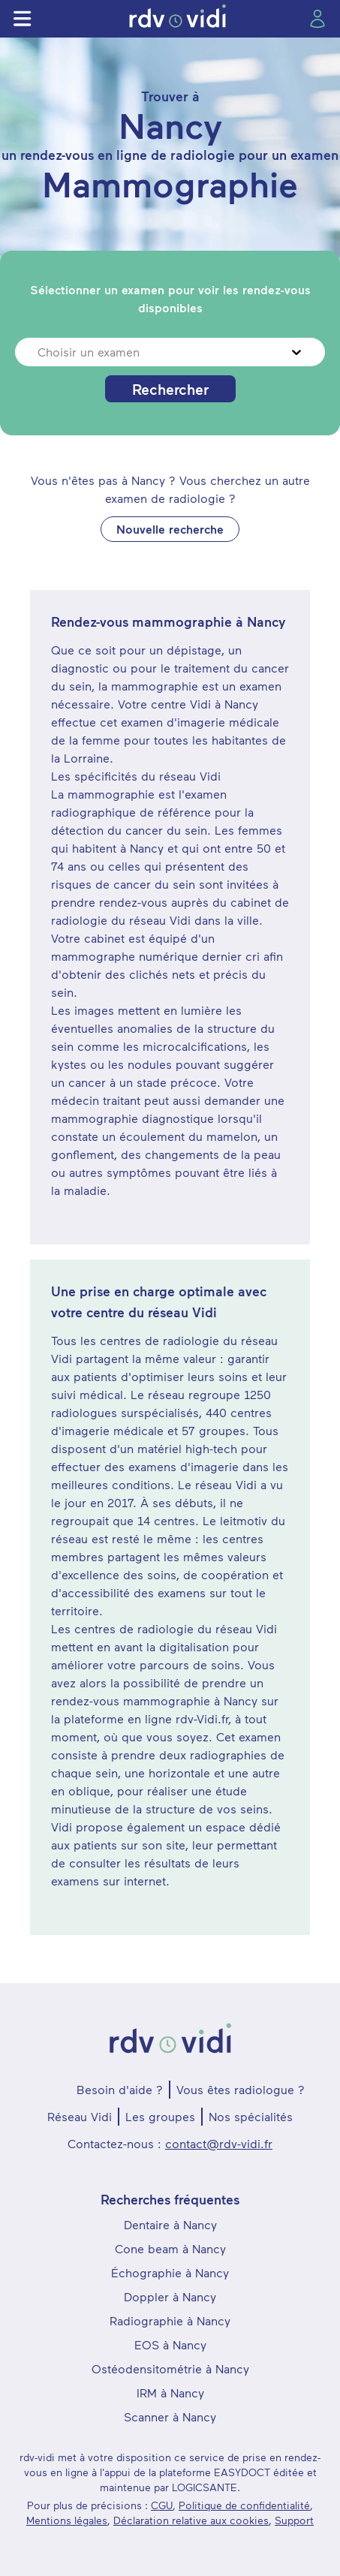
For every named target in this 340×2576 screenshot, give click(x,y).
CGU (162, 2505)
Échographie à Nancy (170, 2272)
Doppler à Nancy (170, 2296)
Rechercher (170, 389)
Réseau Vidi (79, 2116)
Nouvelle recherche (170, 529)
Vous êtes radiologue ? (240, 2089)
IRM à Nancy (170, 2392)
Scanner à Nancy (170, 2416)
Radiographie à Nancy (170, 2320)
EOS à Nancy (170, 2344)
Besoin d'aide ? (120, 2089)
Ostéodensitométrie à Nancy (170, 2368)
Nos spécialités (251, 2116)
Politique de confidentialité (244, 2505)
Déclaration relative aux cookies (191, 2520)
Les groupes (160, 2116)
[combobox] (39, 352)
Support (294, 2520)
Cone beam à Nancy (170, 2248)
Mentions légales (66, 2520)
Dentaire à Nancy (170, 2224)
